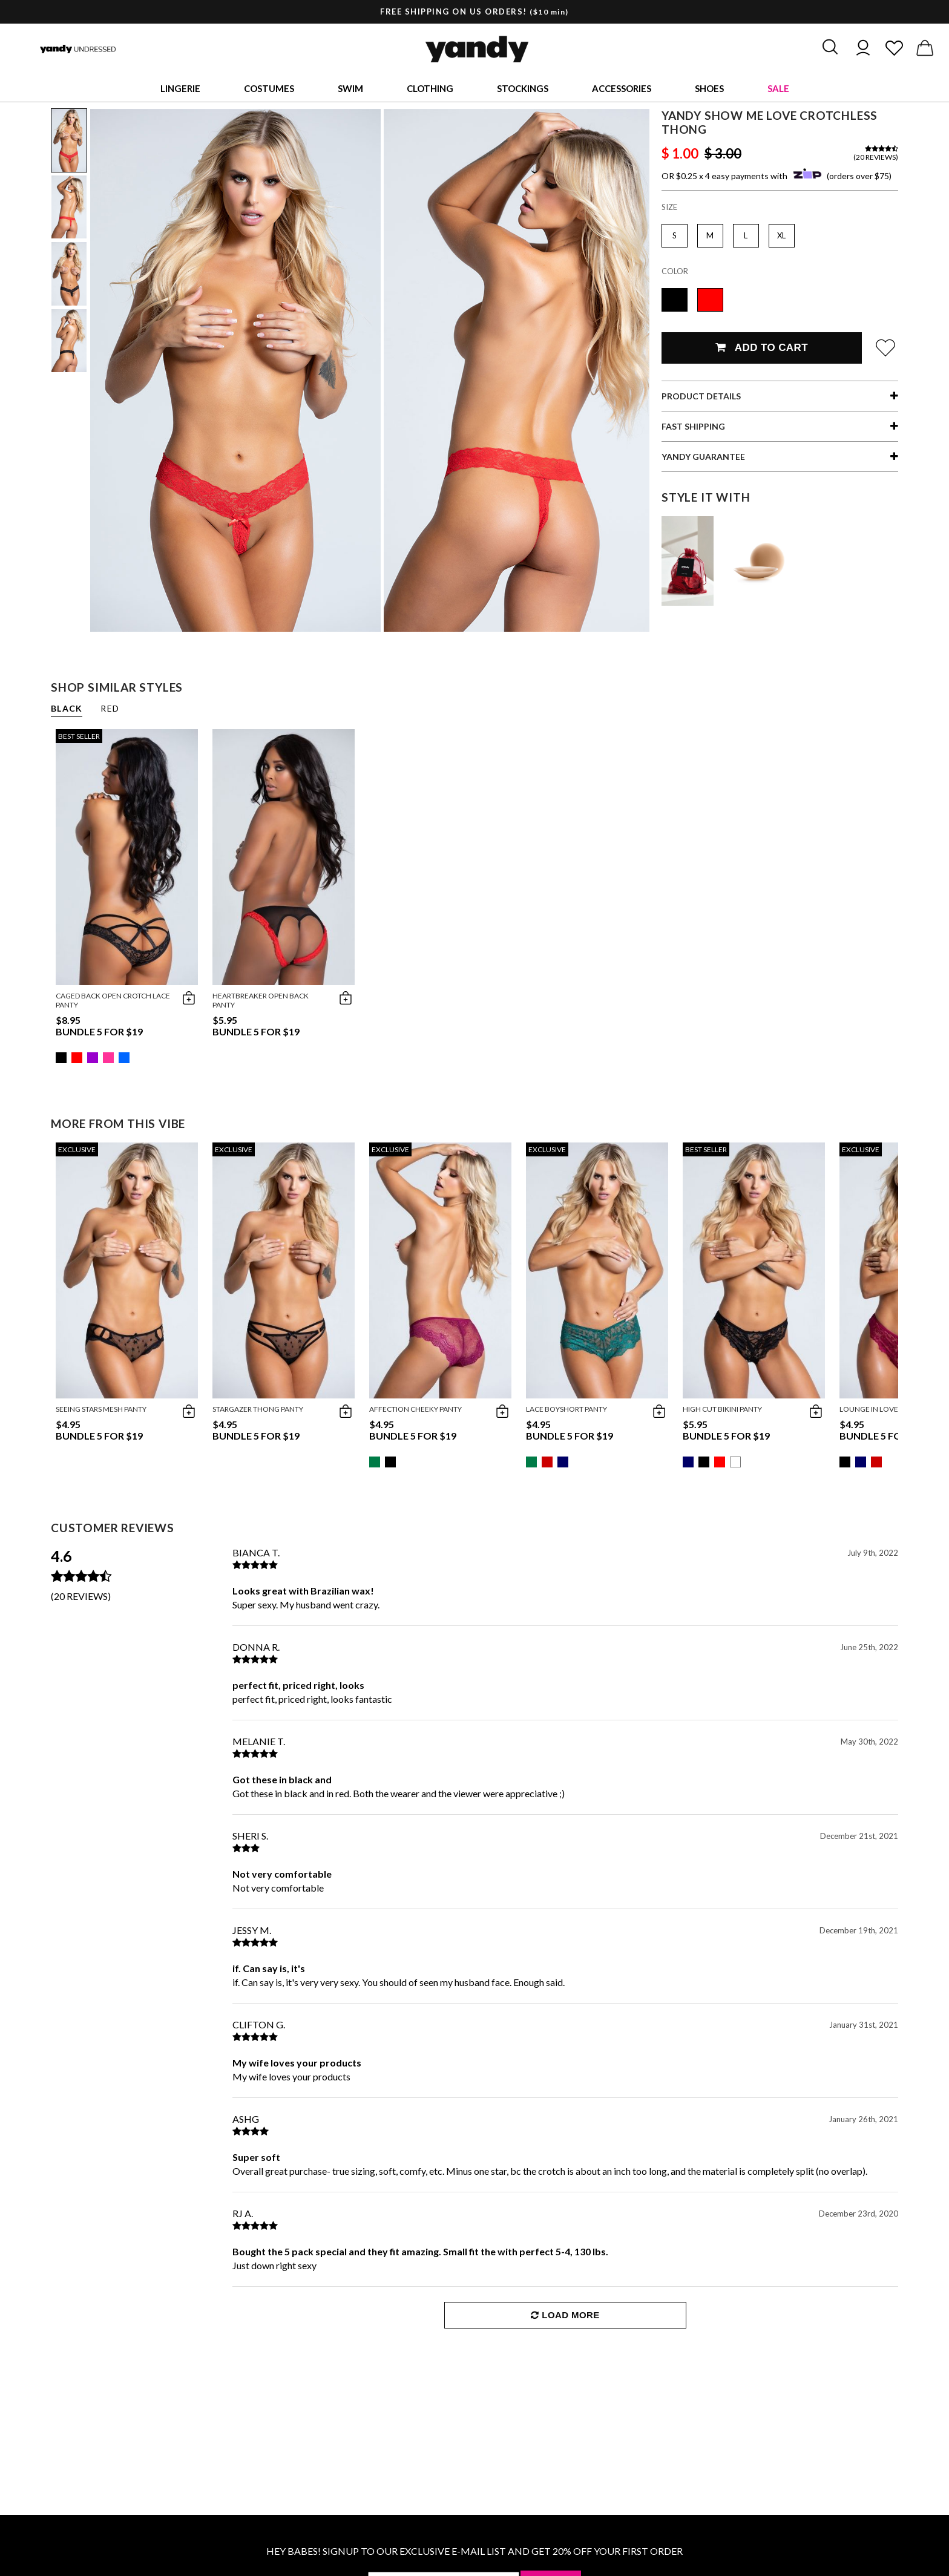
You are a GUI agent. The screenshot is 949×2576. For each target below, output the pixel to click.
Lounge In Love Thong (882, 1409)
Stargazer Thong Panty (257, 1409)
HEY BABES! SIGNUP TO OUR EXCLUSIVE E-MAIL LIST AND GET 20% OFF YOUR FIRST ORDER (474, 2551)
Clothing (430, 88)
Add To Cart (761, 347)
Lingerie (180, 88)
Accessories (621, 88)
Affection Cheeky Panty (415, 1409)
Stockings (522, 88)
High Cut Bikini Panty (722, 1409)
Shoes (709, 88)
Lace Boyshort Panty (566, 1409)
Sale (778, 88)
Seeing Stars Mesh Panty (101, 1409)
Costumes (269, 88)
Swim (350, 88)
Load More (565, 2315)
